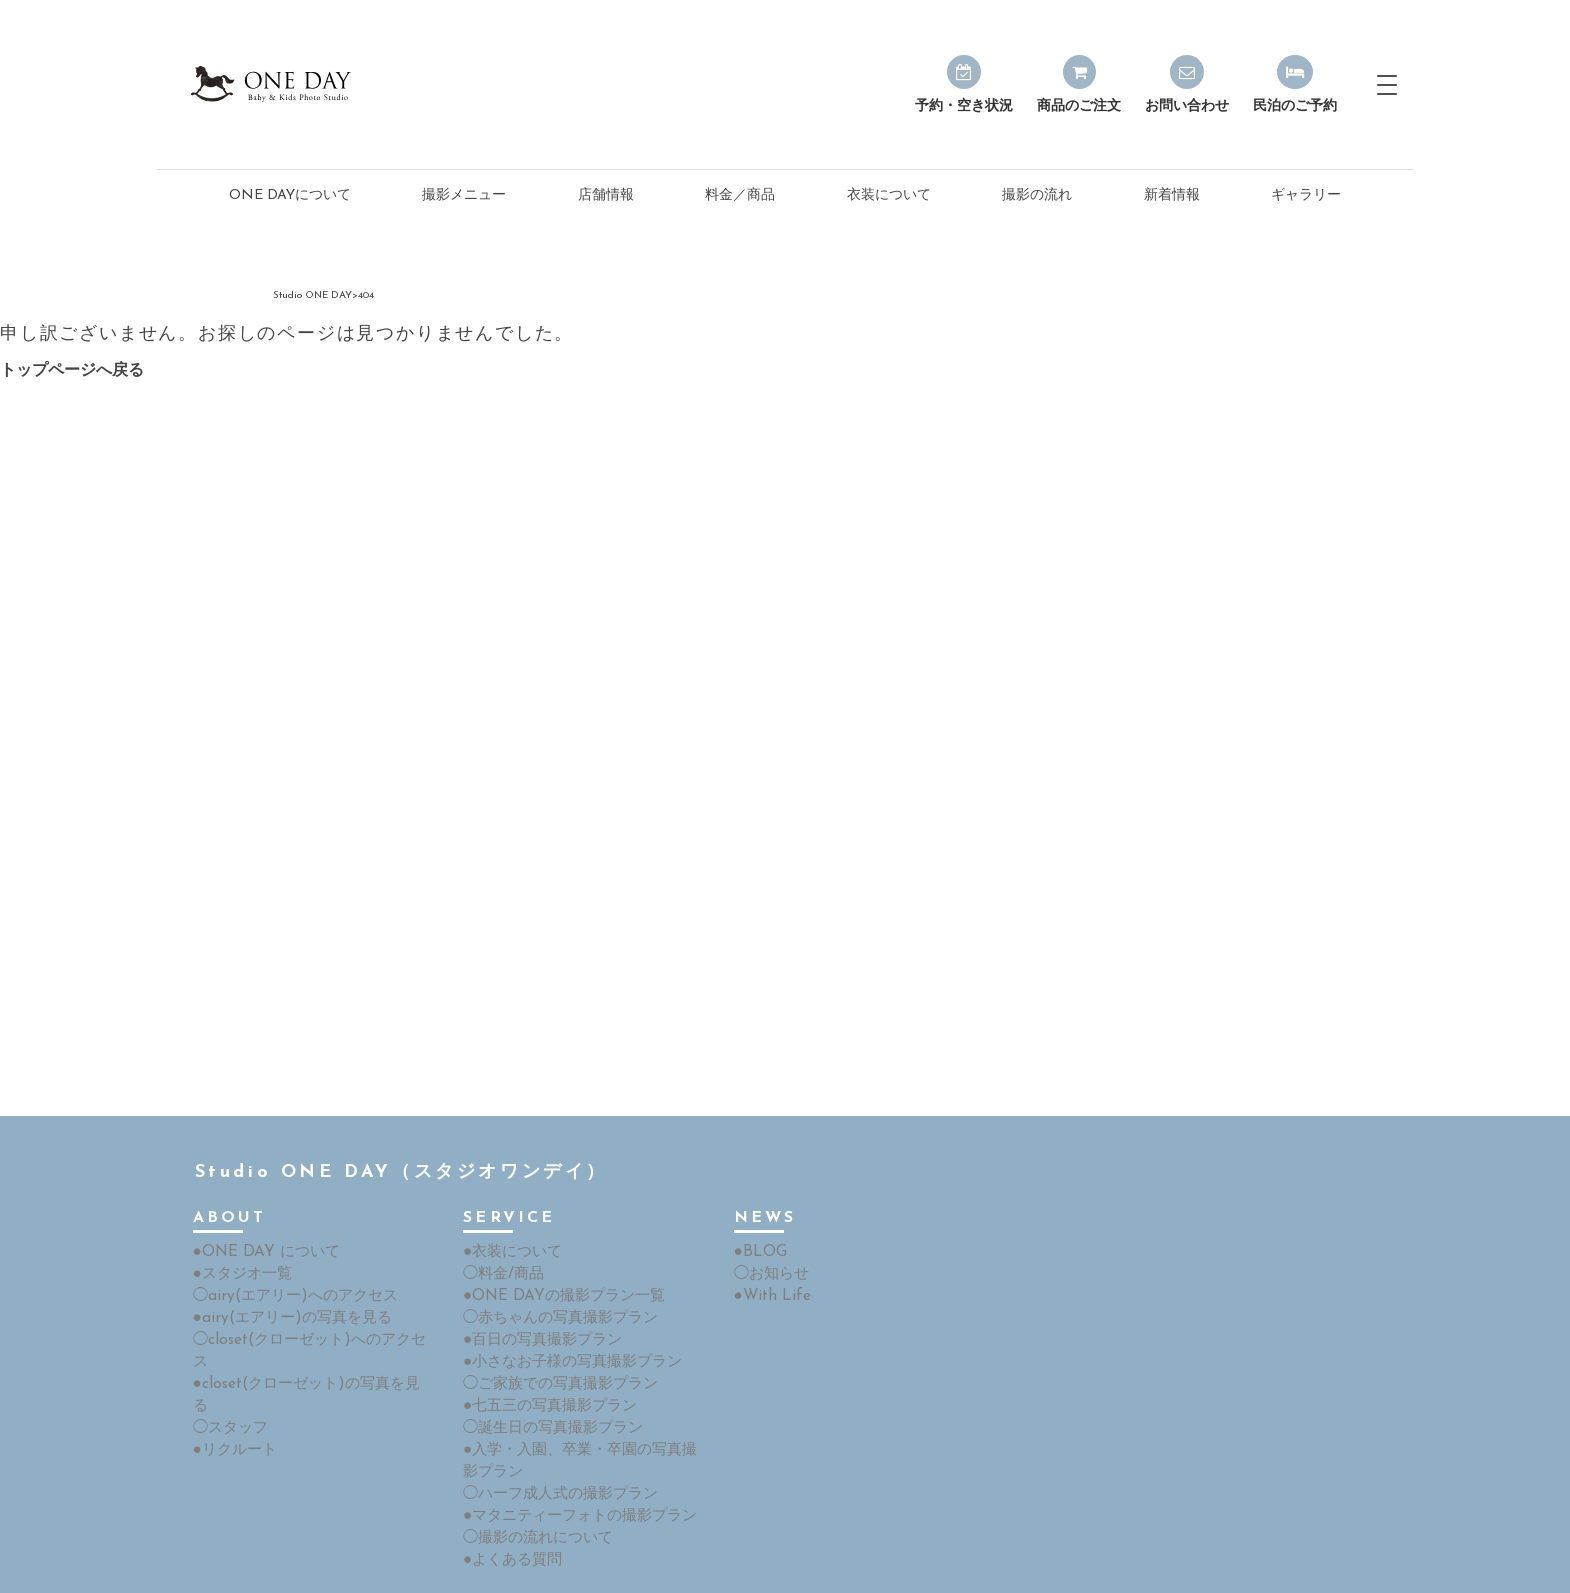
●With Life (767, 1247)
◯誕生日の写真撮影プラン (547, 1373)
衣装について (889, 150)
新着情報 (1172, 150)
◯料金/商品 (500, 1226)
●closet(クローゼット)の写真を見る (305, 1310)
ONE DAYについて (290, 150)
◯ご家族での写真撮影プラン (554, 1331)
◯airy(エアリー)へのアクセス (287, 1247)
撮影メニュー (464, 150)
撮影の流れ (1037, 150)
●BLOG (758, 1205)
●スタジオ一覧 (239, 1226)
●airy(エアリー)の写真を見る (284, 1268)
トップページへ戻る (72, 326)
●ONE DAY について (260, 1205)
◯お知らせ (769, 1226)
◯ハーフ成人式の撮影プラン (554, 1436)
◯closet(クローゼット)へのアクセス (308, 1289)
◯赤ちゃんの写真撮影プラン (554, 1268)
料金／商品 (740, 150)
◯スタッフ (228, 1331)
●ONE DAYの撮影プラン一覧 (556, 1247)
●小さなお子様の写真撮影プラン (565, 1310)
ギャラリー (1306, 150)
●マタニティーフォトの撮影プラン (572, 1457)
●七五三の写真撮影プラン (544, 1352)
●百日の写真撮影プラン (537, 1289)
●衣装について (509, 1205)
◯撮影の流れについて (533, 1478)
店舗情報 (606, 150)
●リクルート (232, 1352)
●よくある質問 (509, 1499)
